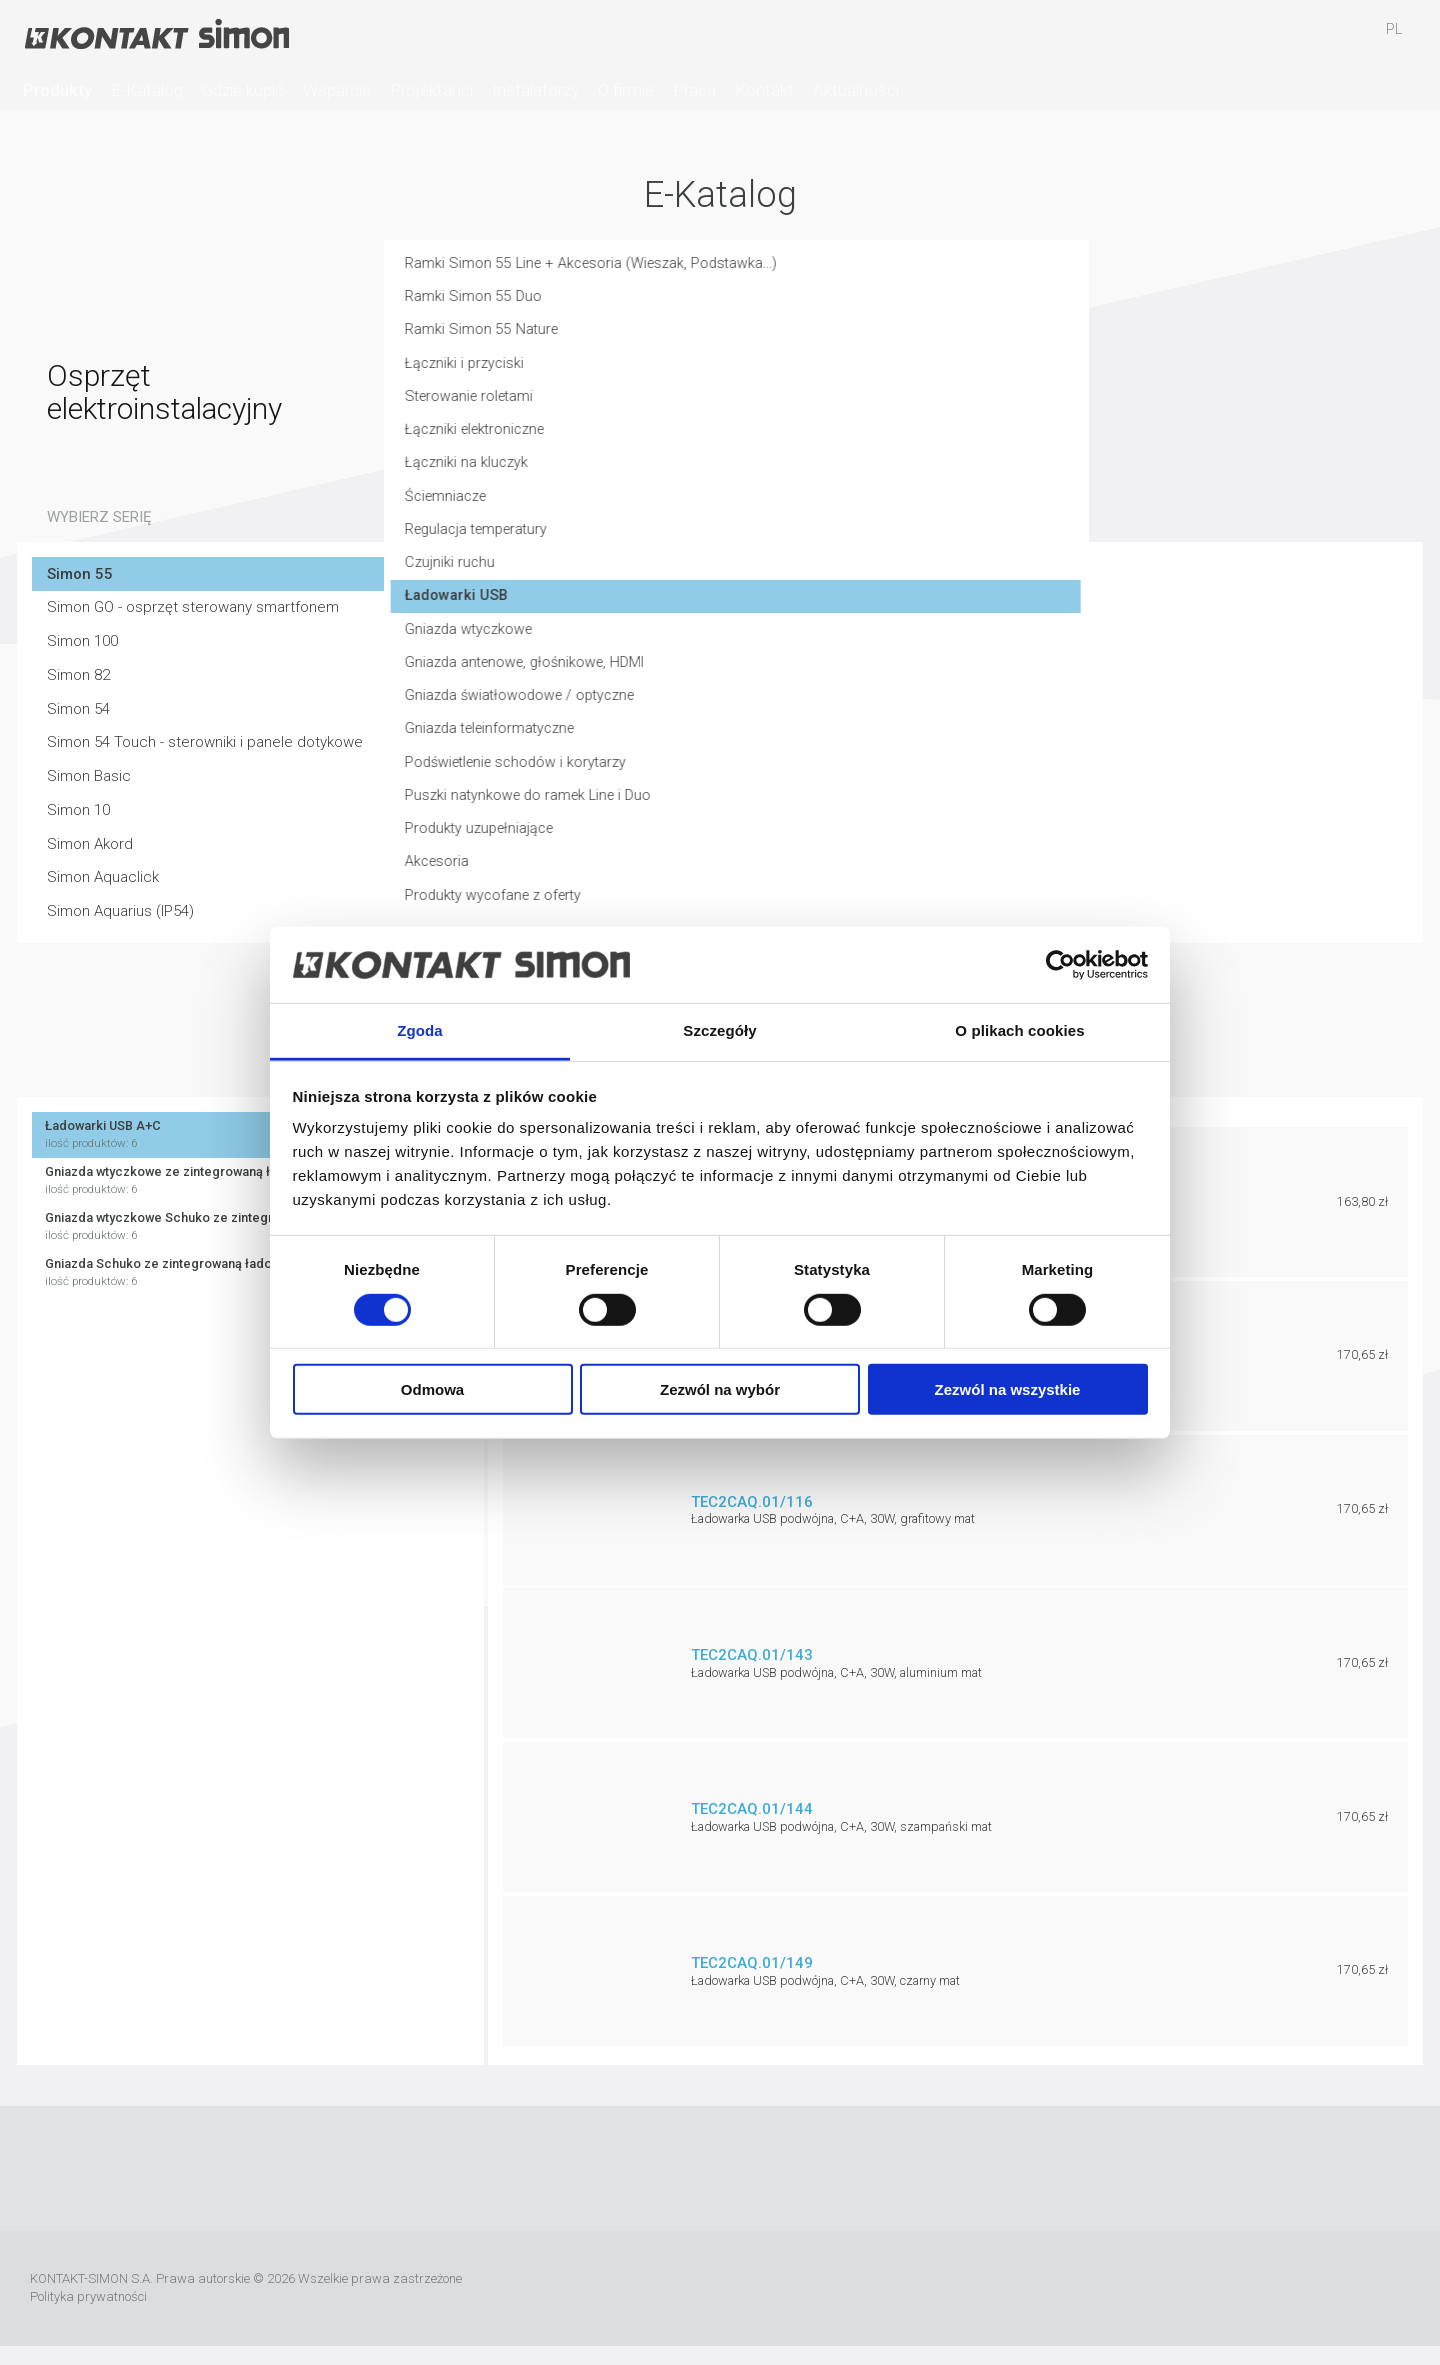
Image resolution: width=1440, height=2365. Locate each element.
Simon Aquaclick (103, 877)
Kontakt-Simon (156, 36)
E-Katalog (147, 90)
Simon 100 (82, 641)
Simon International (1245, 2288)
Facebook (632, 2168)
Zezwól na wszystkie (1008, 1389)
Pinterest (809, 2168)
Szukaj (1220, 39)
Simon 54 (78, 709)
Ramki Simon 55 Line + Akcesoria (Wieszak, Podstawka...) (943, 272)
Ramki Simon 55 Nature (828, 339)
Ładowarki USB (803, 609)
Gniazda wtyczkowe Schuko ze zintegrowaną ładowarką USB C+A (251, 1226)
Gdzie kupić (243, 90)
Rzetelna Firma (988, 2288)
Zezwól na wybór (720, 1389)
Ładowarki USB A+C (251, 1134)
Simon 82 (78, 675)
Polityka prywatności (88, 2296)
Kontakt (764, 90)
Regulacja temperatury (826, 542)
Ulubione (1278, 39)
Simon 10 (78, 810)
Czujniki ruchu (796, 575)
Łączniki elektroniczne (825, 440)
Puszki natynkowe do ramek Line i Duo (878, 812)
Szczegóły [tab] (719, 1030)
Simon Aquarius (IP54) (120, 911)
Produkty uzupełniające (828, 845)
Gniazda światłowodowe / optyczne (871, 710)
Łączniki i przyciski (812, 373)
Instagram (750, 2168)
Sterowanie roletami (818, 407)
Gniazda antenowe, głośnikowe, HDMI (875, 677)
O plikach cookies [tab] (1019, 1030)
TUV (1327, 2288)
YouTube (691, 2168)
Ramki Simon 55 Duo (819, 305)
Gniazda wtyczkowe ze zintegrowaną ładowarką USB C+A (251, 1180)
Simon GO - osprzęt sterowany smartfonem (193, 607)
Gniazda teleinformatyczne (840, 744)
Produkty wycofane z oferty (842, 913)
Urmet (1136, 2288)
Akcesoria (783, 879)
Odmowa (432, 1389)
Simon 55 (80, 574)
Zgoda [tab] (420, 1030)
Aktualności (856, 90)
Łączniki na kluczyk (813, 474)
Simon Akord (90, 844)
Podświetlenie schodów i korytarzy (867, 778)
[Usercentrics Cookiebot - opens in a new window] (1060, 965)
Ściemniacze (794, 508)
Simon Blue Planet (1386, 2288)
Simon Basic (89, 776)
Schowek (1336, 39)
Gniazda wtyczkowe (817, 643)
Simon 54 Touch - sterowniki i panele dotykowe (205, 742)
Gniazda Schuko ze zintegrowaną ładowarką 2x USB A (251, 1272)
